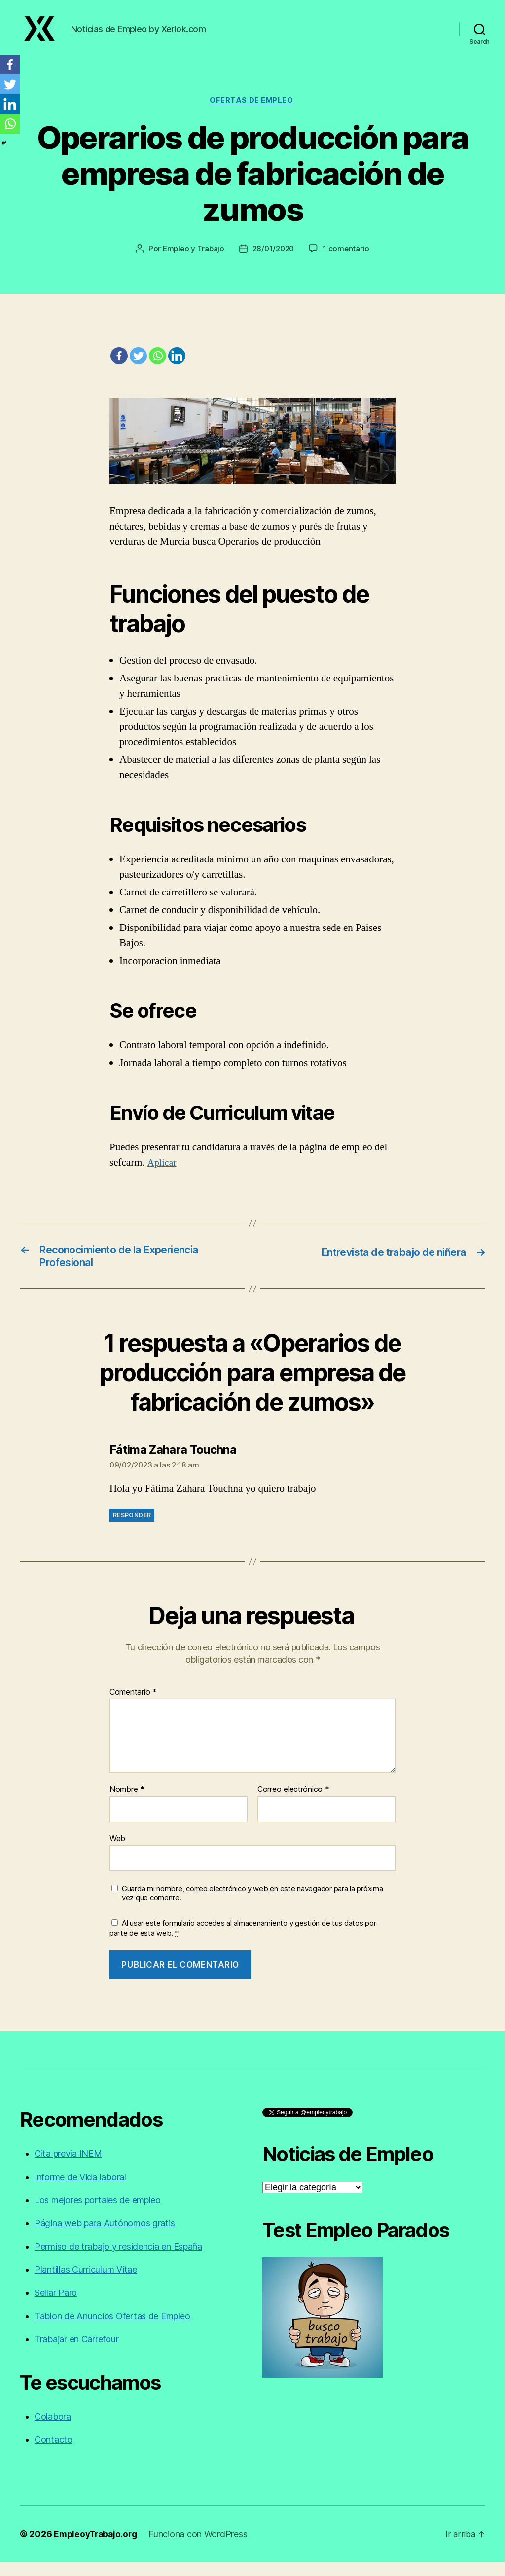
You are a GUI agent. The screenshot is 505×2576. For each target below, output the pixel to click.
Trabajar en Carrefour (76, 2353)
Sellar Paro (56, 2307)
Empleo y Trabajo (192, 260)
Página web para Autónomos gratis (105, 2237)
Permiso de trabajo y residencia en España (118, 2260)
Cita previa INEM (68, 2168)
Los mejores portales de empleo (98, 2214)
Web (117, 1853)
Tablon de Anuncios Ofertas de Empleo (112, 2330)
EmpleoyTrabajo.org (97, 2548)
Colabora (53, 2431)
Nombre (126, 1804)
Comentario (133, 1706)
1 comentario (348, 260)
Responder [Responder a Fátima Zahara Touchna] (132, 1530)
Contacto (53, 2454)
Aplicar (163, 1174)
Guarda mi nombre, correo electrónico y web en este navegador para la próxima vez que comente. (252, 1908)
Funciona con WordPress (202, 2548)
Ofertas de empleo (252, 111)
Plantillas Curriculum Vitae (86, 2284)
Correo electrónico (293, 1804)
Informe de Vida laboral (80, 2191)
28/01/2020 (274, 260)
